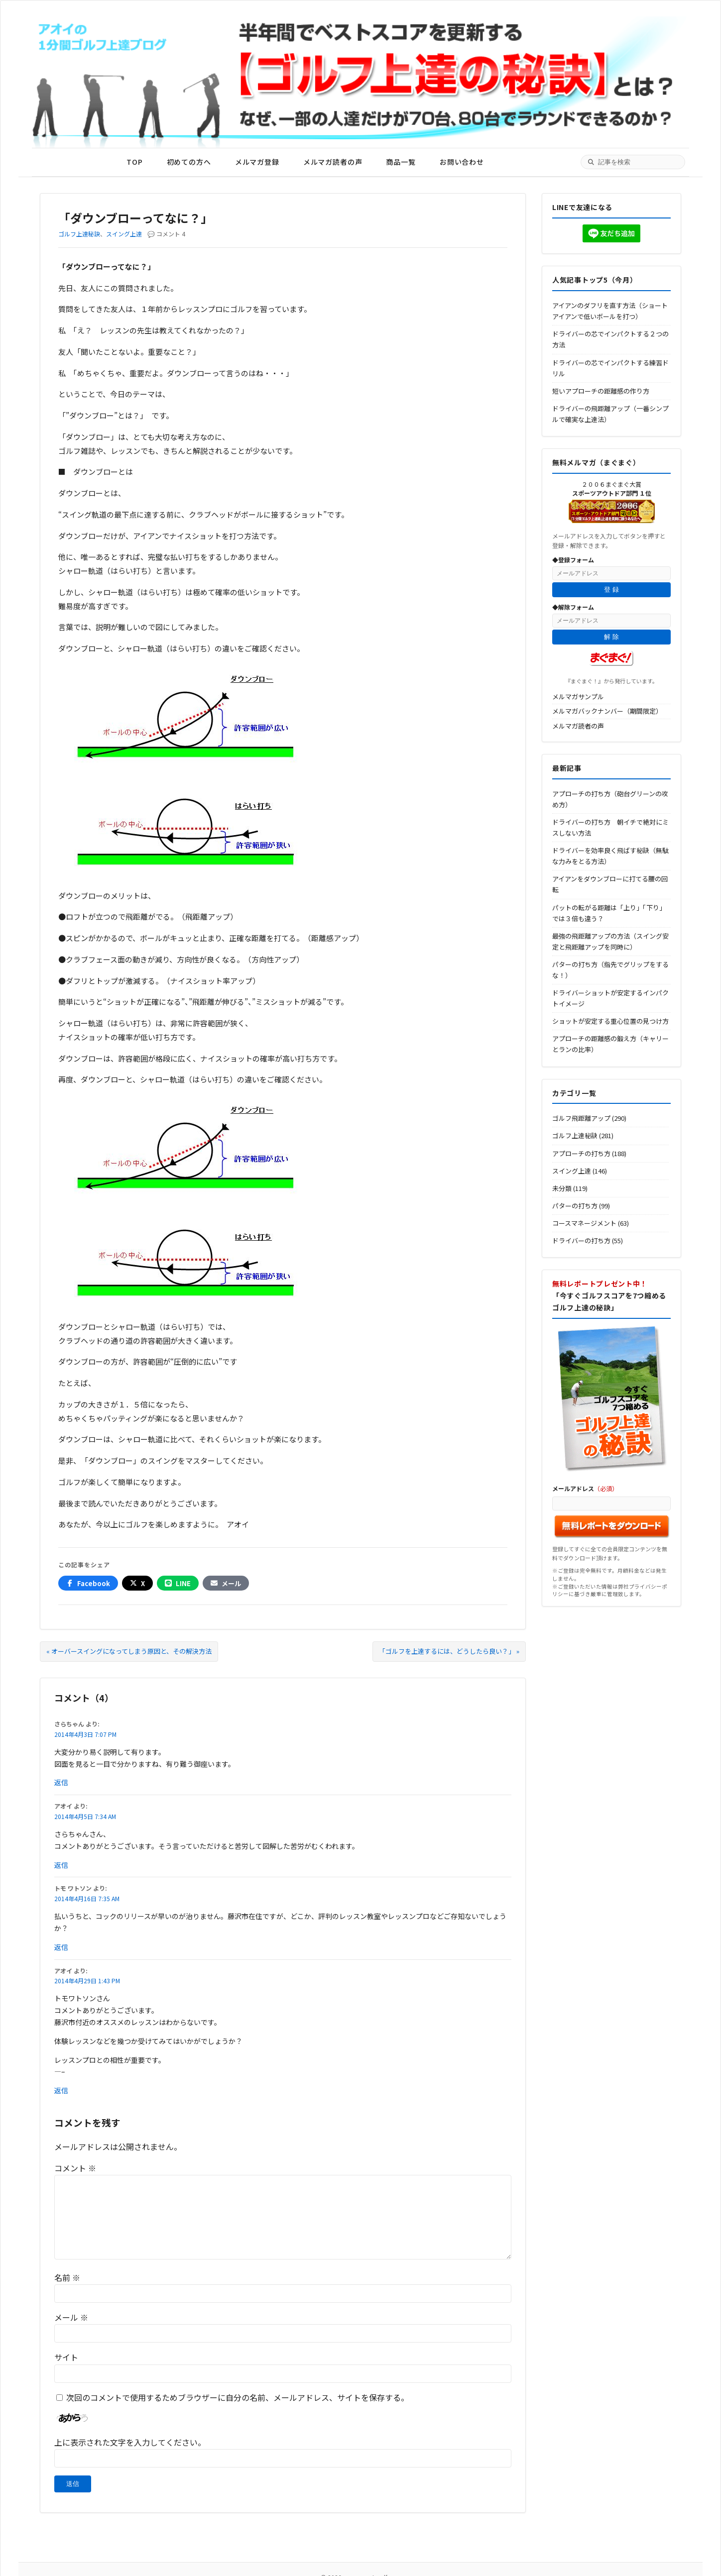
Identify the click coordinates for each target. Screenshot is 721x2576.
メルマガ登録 (257, 162)
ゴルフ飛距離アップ (581, 1118)
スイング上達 (124, 233)
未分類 (562, 1188)
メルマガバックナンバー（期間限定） (607, 711)
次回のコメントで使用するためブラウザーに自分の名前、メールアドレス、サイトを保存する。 (237, 2397)
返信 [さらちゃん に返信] (61, 1782)
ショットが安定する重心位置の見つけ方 (610, 1021)
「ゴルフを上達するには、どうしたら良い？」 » (449, 1651)
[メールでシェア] (226, 1583)
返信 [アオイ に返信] (61, 1865)
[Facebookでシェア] (88, 1583)
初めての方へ (189, 162)
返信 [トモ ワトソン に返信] (61, 1947)
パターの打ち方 (575, 1205)
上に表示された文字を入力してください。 (130, 2442)
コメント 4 (170, 233)
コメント (75, 2168)
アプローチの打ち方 (581, 1153)
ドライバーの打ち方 (581, 1240)
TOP (134, 162)
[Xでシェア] (137, 1583)
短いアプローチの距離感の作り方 (600, 391)
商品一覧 (400, 162)
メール (71, 2317)
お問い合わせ (462, 162)
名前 (67, 2277)
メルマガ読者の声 (332, 162)
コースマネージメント (584, 1223)
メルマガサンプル (578, 696)
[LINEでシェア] (178, 1583)
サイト (66, 2357)
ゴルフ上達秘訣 (79, 233)
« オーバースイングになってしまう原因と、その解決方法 (129, 1651)
